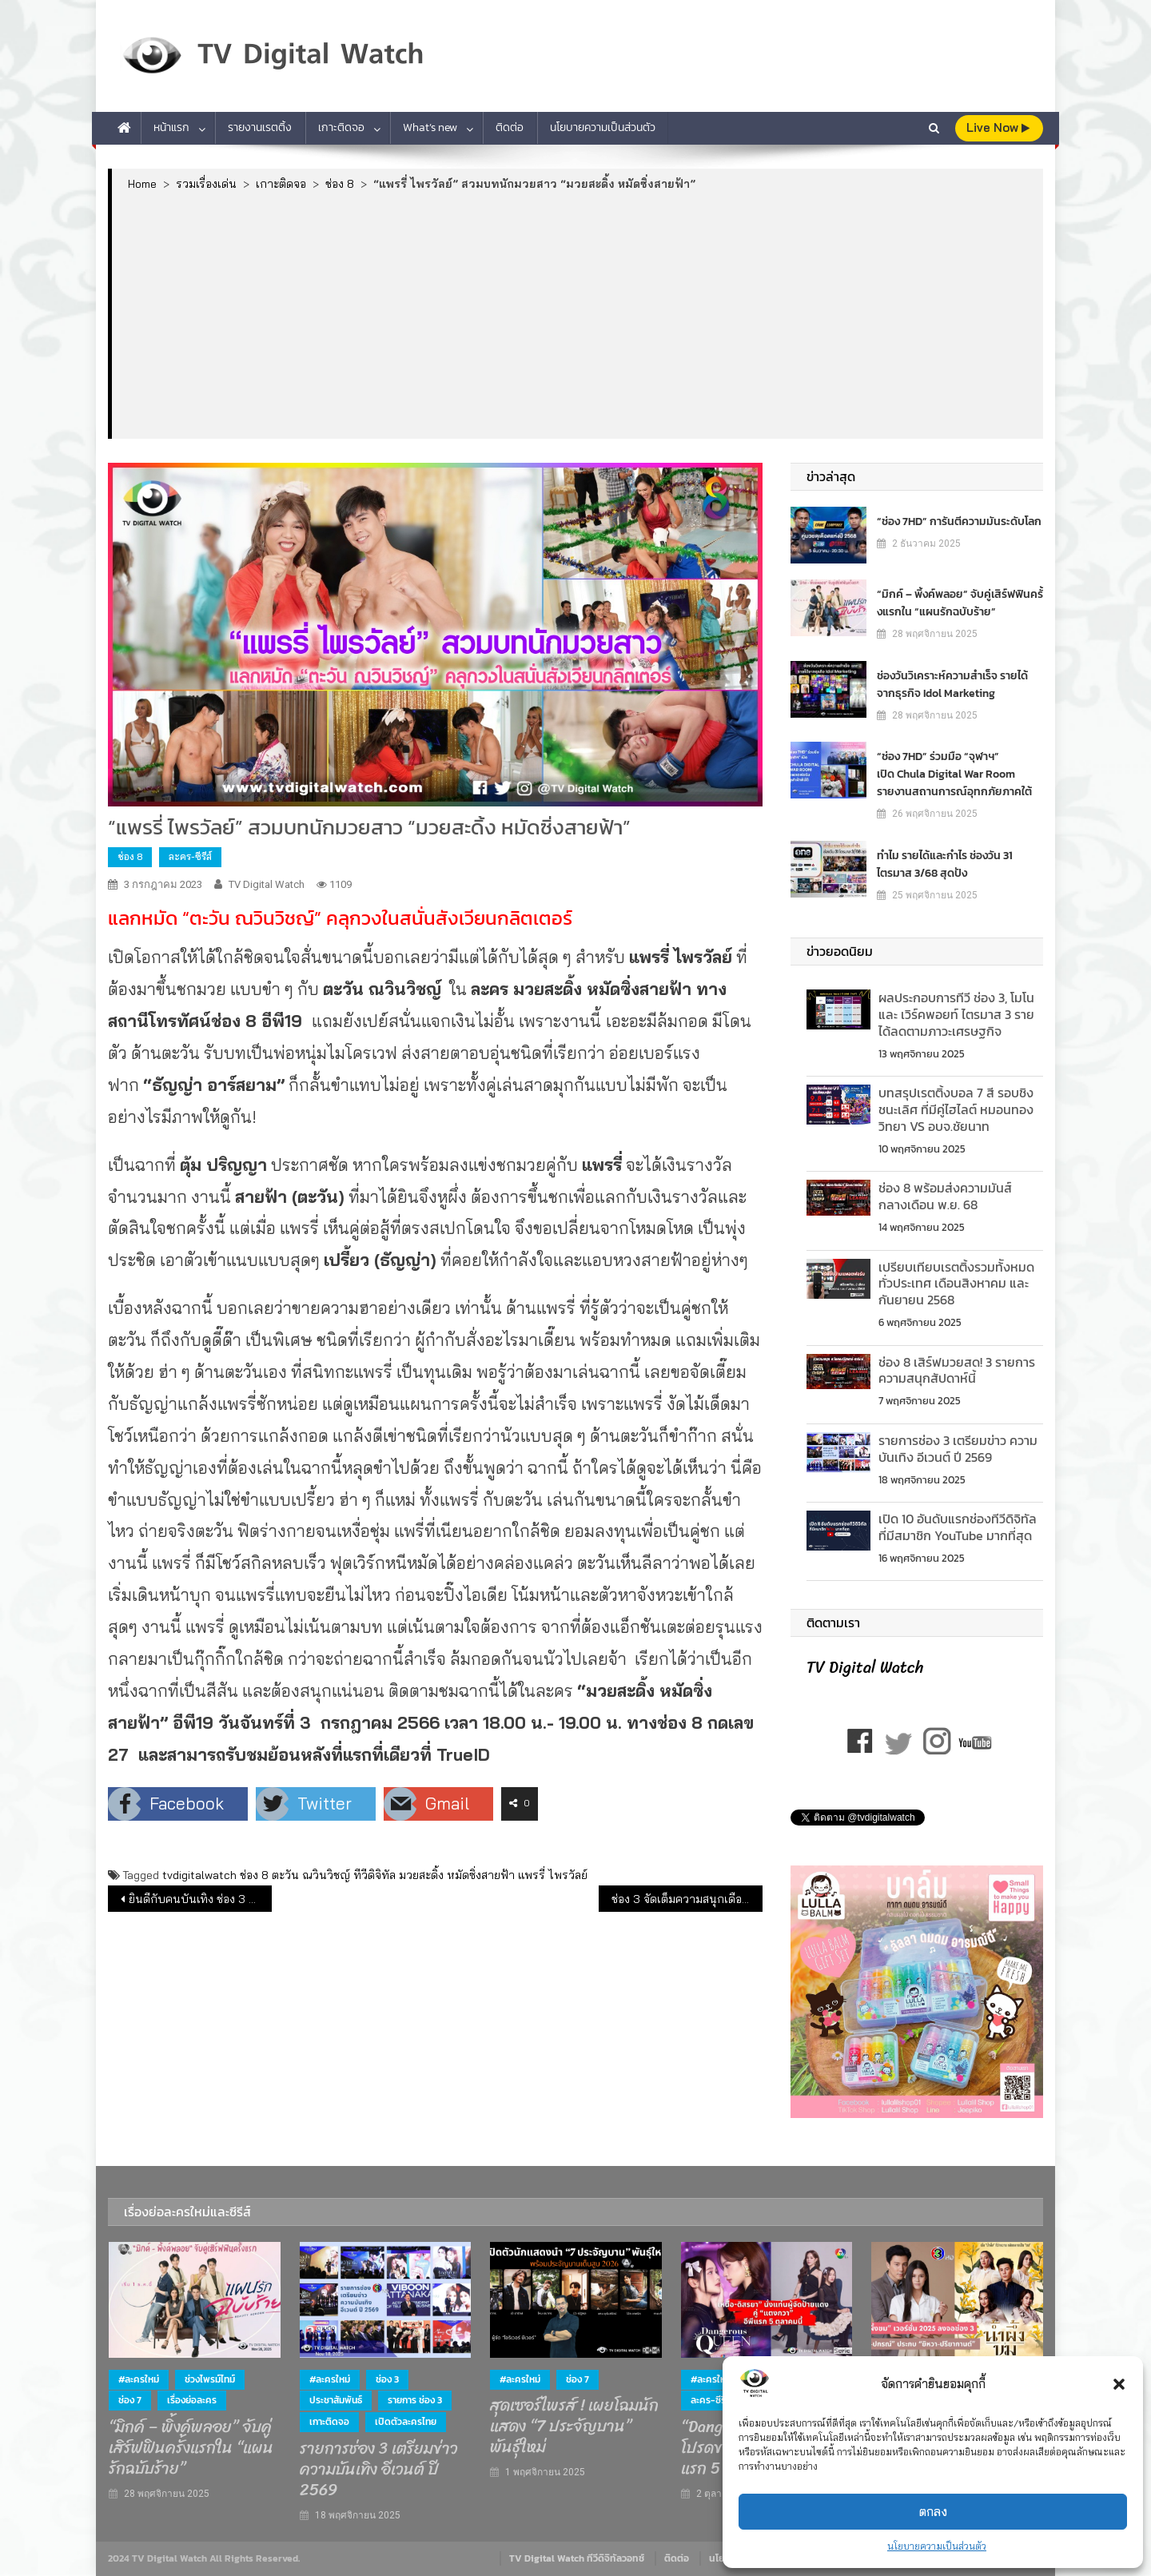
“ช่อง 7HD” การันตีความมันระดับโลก (959, 521)
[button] (1119, 2384)
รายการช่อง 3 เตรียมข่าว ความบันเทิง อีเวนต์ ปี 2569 (957, 1449)
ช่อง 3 (387, 2379)
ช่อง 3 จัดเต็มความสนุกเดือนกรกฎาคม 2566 (687, 1899)
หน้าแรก (171, 127)
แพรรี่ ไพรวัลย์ (552, 1875)
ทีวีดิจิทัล (374, 1875)
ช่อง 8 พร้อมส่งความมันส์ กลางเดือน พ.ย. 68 (945, 1196)
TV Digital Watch (267, 884)
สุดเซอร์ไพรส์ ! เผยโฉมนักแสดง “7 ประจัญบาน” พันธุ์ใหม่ (574, 2426)
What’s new (430, 127)
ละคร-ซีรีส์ (190, 856)
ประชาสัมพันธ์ (335, 2400)
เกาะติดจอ (341, 127)
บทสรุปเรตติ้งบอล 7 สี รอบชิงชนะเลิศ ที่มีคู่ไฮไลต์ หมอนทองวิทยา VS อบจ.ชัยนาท (956, 1109)
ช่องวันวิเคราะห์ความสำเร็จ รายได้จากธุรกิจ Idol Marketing (952, 684)
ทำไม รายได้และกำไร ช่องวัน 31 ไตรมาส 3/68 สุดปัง (945, 864)
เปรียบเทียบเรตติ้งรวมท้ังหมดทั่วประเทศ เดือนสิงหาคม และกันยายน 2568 (956, 1283)
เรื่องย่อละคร (192, 2400)
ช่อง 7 (129, 2400)
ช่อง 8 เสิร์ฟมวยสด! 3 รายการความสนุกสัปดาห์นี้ (956, 1370)
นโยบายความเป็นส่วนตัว (936, 2546)
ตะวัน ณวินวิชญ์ (311, 1875)
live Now (998, 127)
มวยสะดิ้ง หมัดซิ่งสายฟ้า (457, 1875)
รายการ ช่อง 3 (415, 2400)
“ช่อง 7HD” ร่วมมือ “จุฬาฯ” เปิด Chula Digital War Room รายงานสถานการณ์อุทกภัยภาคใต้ (954, 774)
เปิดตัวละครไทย (405, 2422)
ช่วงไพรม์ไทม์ (210, 2379)
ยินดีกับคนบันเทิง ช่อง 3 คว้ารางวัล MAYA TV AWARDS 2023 (200, 1899)
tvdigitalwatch (199, 1875)
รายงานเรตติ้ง (260, 127)
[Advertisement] (577, 314)
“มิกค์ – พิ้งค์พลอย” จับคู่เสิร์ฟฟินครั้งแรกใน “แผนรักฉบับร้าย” (960, 603)
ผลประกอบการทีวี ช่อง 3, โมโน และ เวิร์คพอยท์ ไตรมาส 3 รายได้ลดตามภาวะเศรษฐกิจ (956, 1014)
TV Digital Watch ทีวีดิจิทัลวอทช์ (576, 2558)
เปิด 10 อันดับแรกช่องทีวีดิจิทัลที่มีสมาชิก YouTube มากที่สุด (957, 1527)
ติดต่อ (510, 127)
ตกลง (933, 2511)
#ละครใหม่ (138, 2379)
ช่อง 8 (129, 856)
